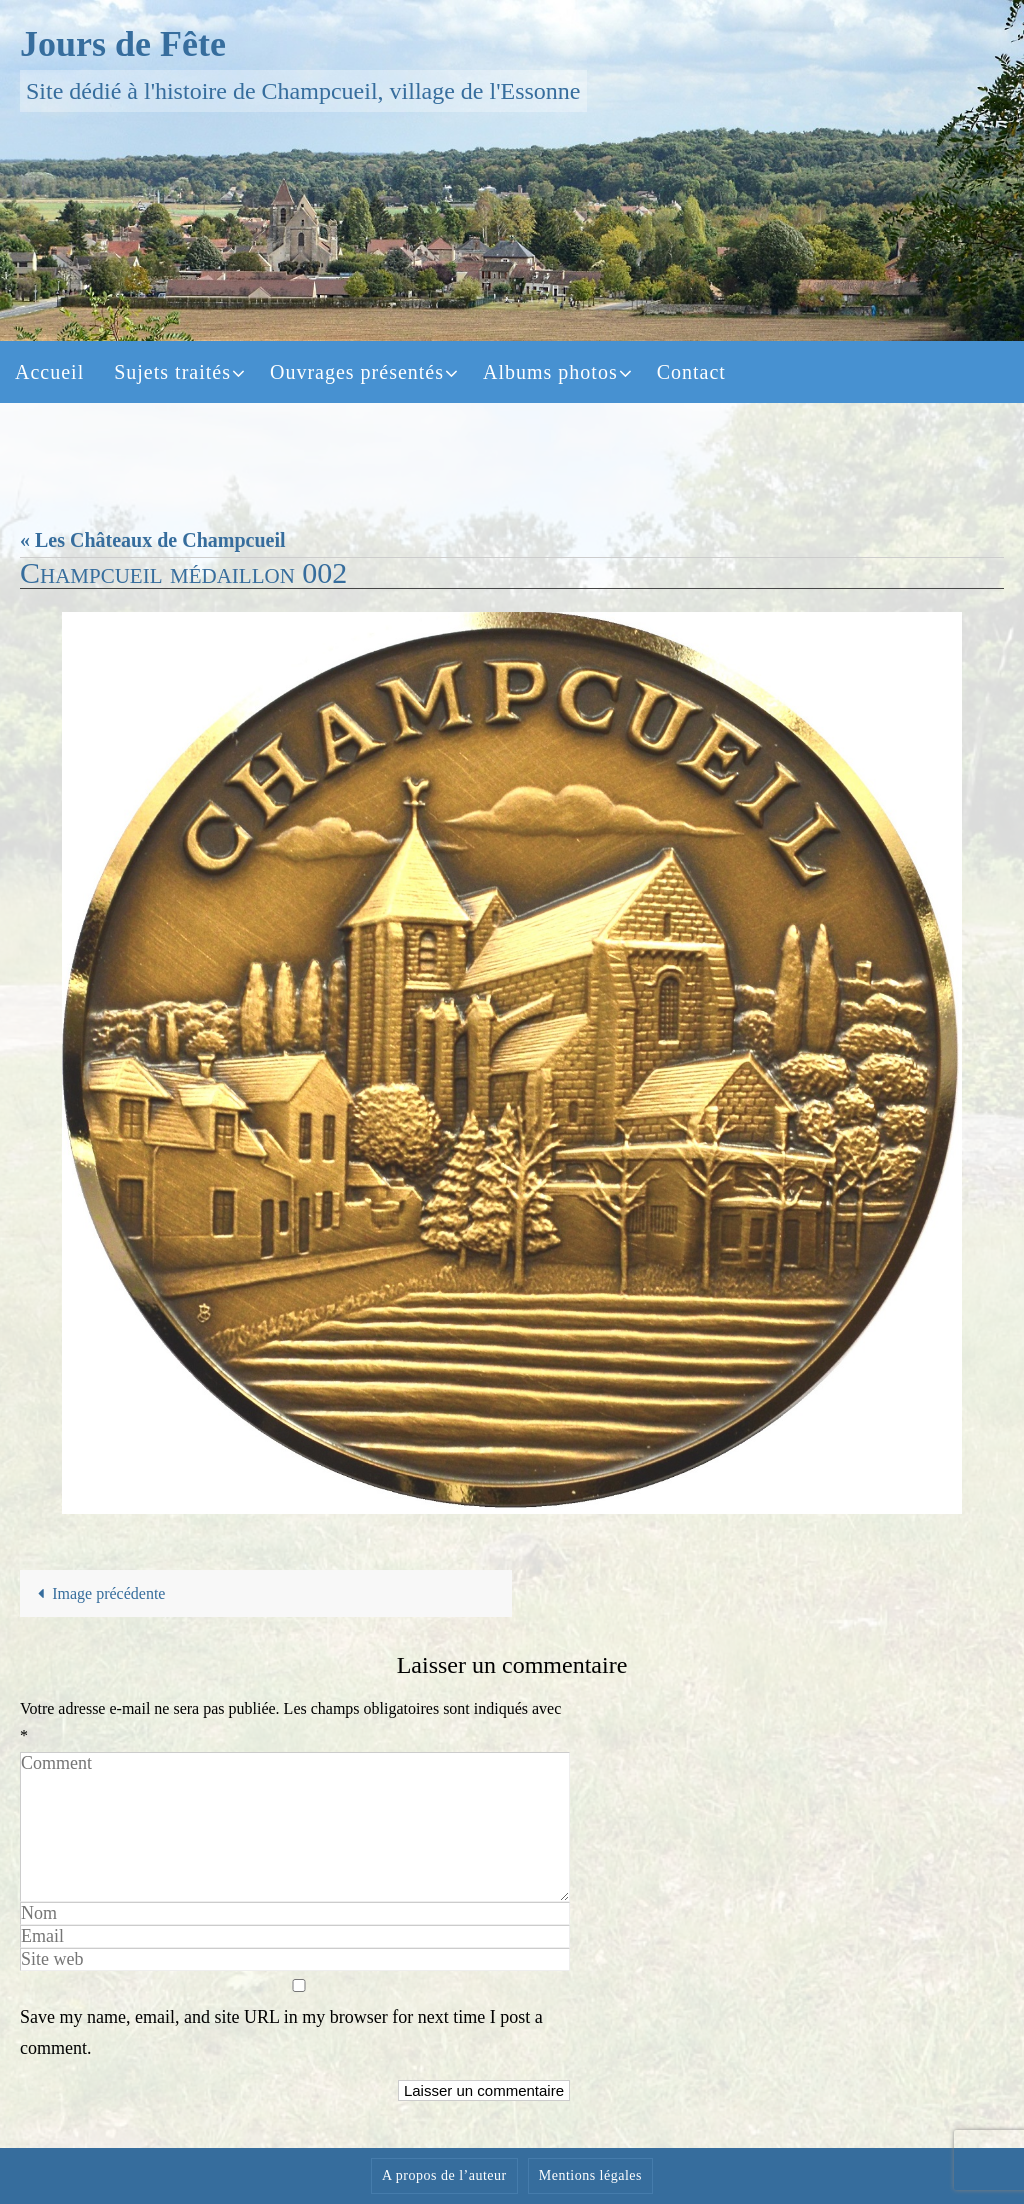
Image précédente (98, 1593)
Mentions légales (590, 2175)
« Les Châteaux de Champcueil (153, 540)
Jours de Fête (123, 44)
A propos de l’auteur (444, 2175)
